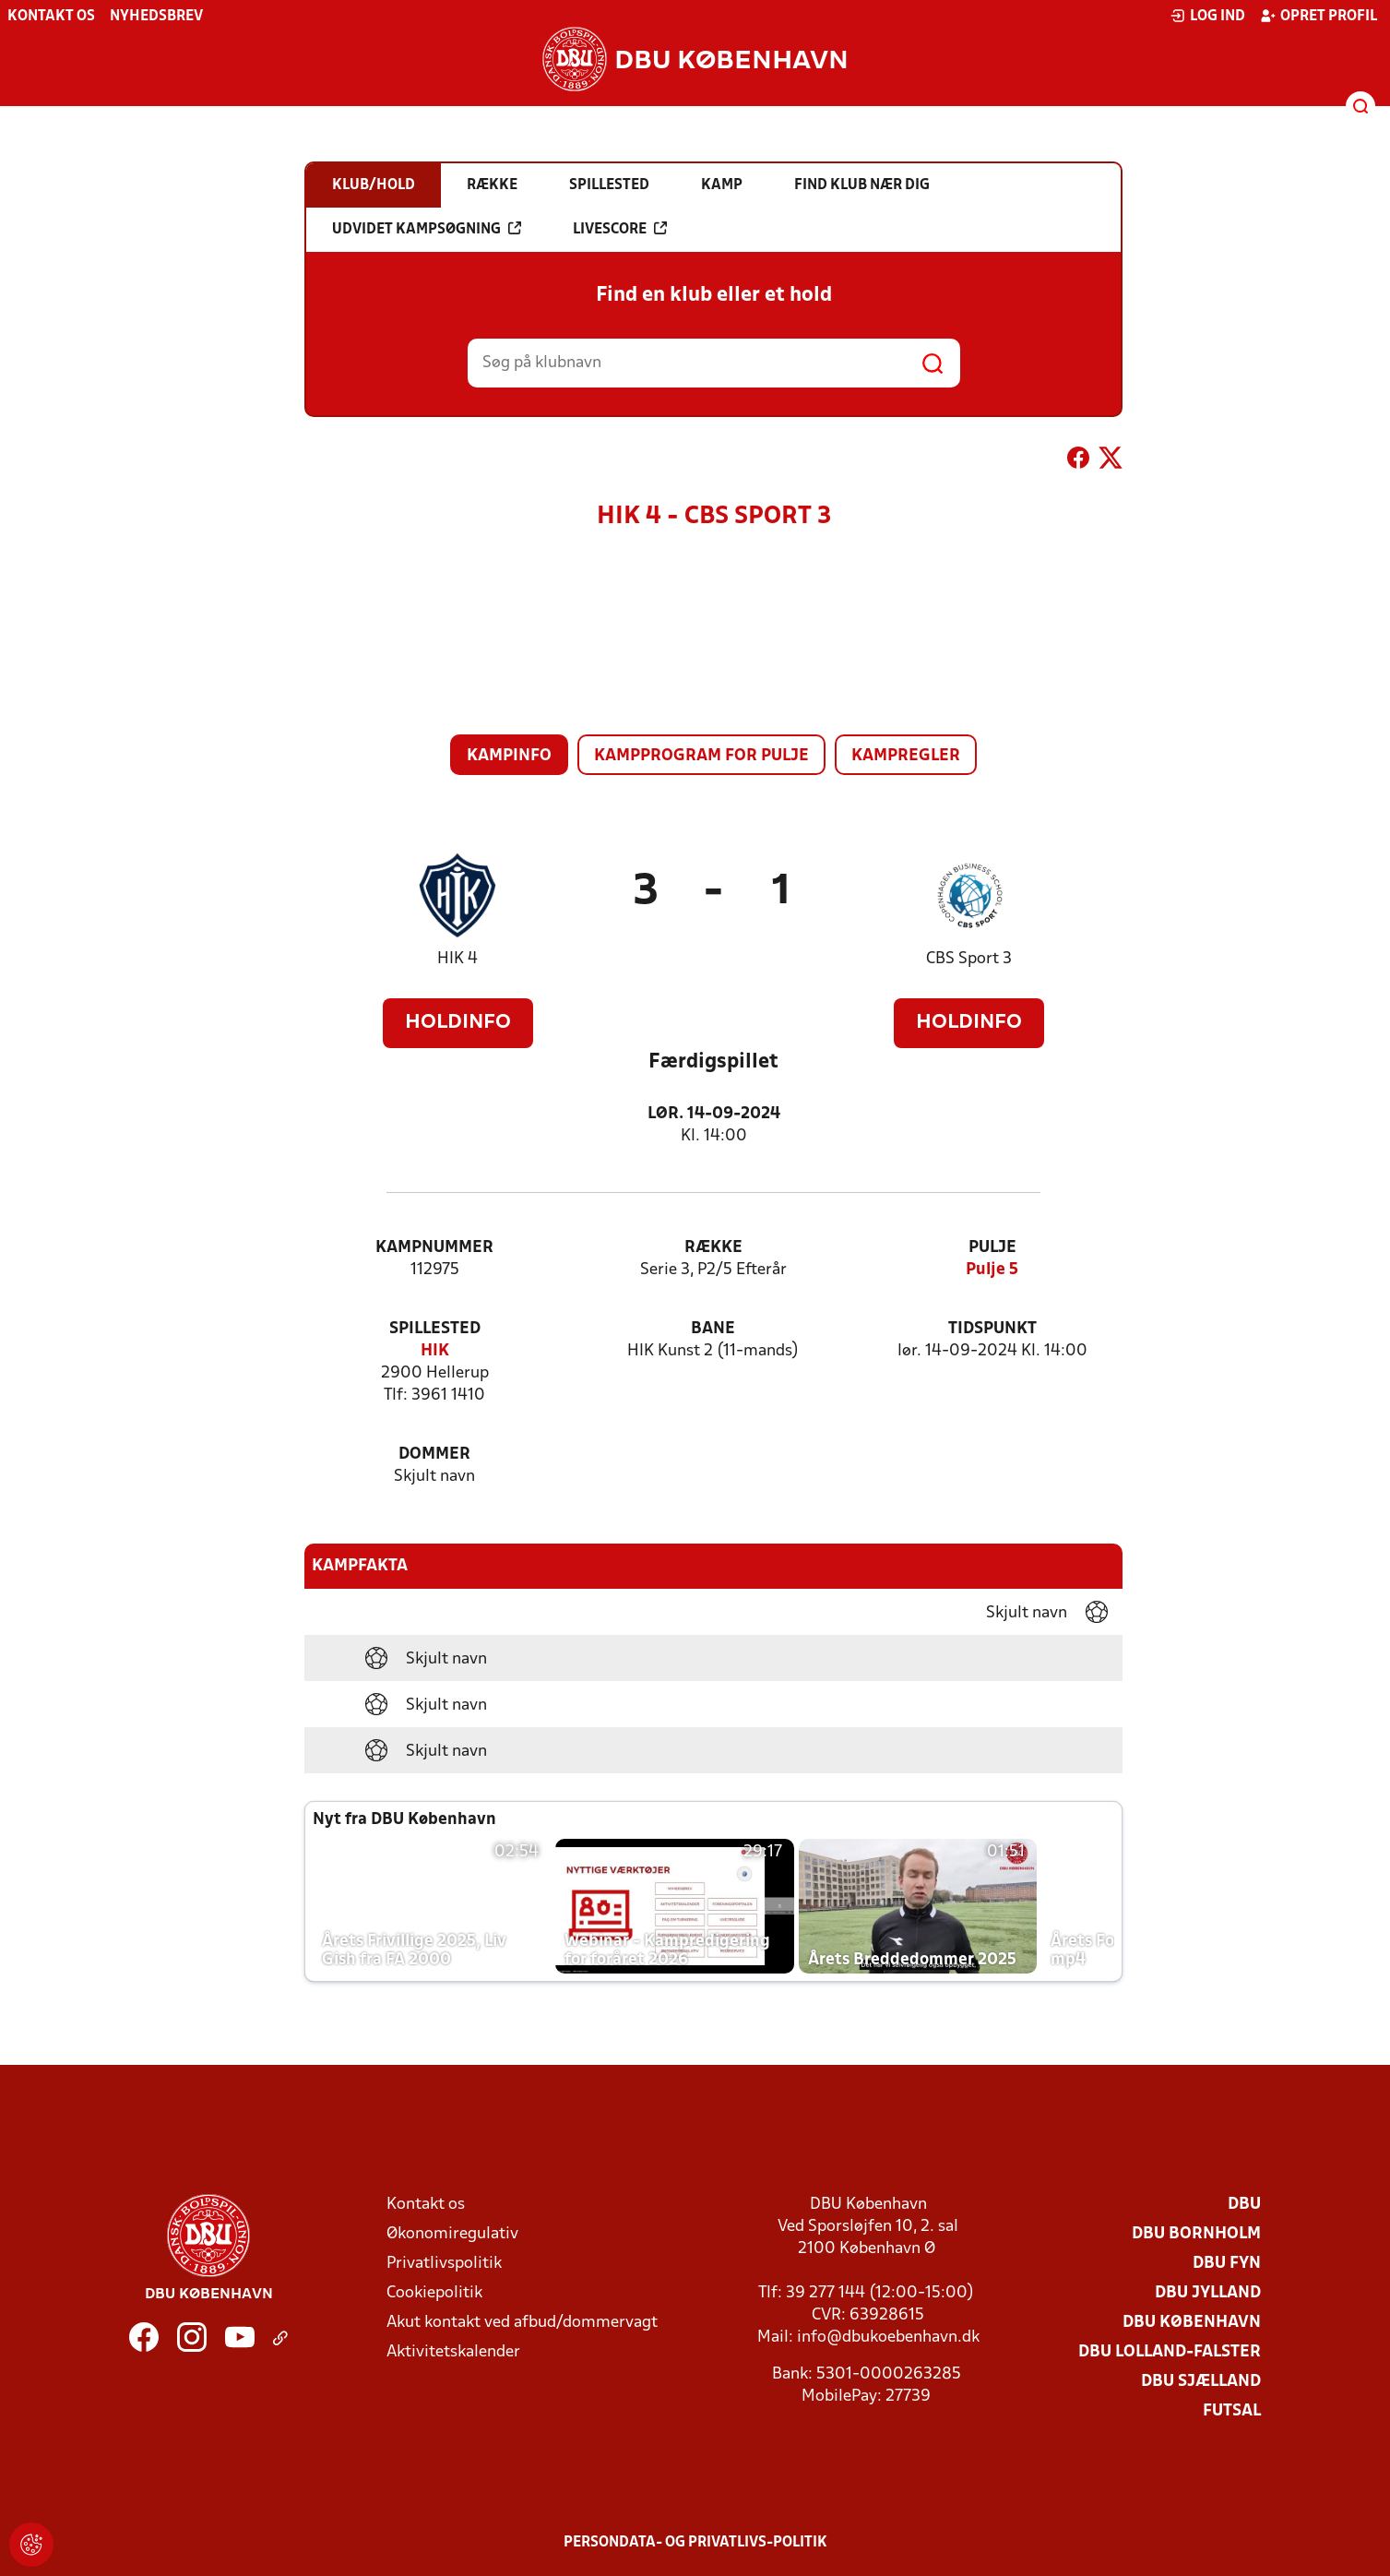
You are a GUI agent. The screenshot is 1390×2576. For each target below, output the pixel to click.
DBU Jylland (1208, 2293)
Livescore (620, 228)
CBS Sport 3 (969, 959)
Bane (713, 1329)
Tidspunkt (992, 1329)
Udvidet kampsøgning (426, 228)
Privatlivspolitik (444, 2264)
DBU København (1192, 2323)
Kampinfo (509, 756)
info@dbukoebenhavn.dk (888, 2337)
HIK (435, 1351)
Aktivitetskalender (453, 2352)
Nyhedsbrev (156, 16)
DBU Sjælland (1201, 2382)
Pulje (992, 1248)
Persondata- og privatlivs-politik (695, 2542)
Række (713, 1248)
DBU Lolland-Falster (1169, 2352)
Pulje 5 (992, 1270)
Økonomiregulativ (452, 2234)
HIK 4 (457, 959)
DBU (1244, 2204)
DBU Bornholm (1196, 2234)
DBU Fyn (1227, 2264)
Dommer (434, 1454)
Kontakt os (51, 16)
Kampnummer (434, 1248)
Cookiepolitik (434, 2293)
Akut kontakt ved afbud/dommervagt (522, 2323)
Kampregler (905, 756)
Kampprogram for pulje (701, 756)
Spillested (435, 1329)
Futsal (1232, 2411)
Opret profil (1318, 15)
